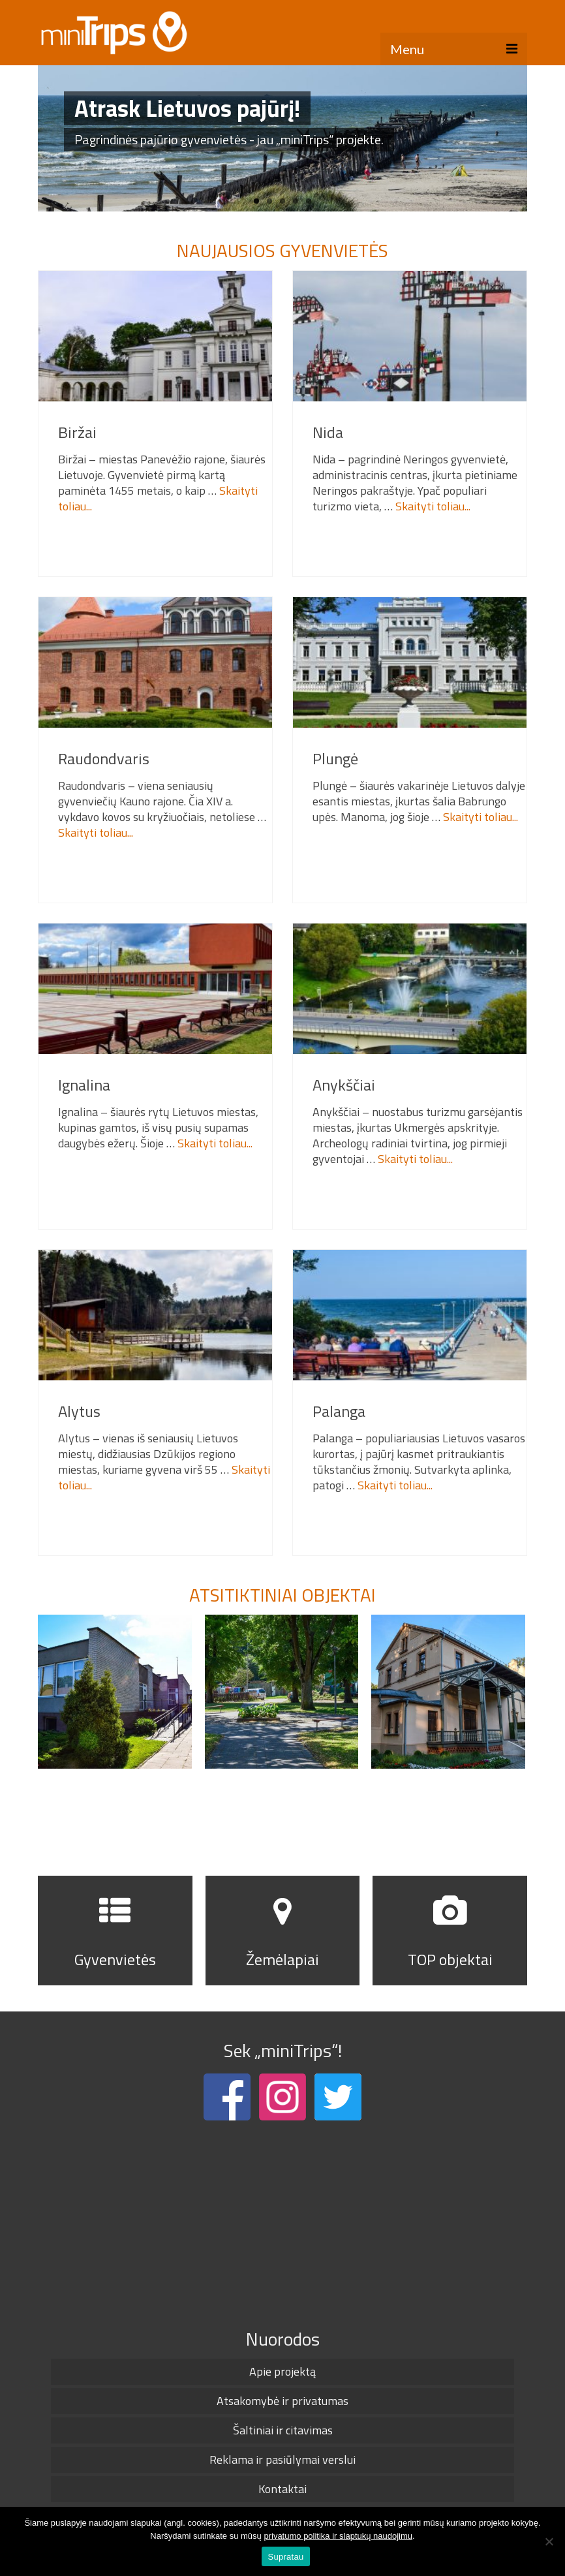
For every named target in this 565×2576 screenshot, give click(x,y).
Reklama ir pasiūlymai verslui (282, 2459)
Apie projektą (282, 2371)
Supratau (286, 2557)
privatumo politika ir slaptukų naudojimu (338, 2536)
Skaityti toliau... (432, 506)
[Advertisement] (282, 2221)
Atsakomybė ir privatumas (282, 2401)
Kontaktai (282, 2489)
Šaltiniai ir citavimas (283, 2430)
